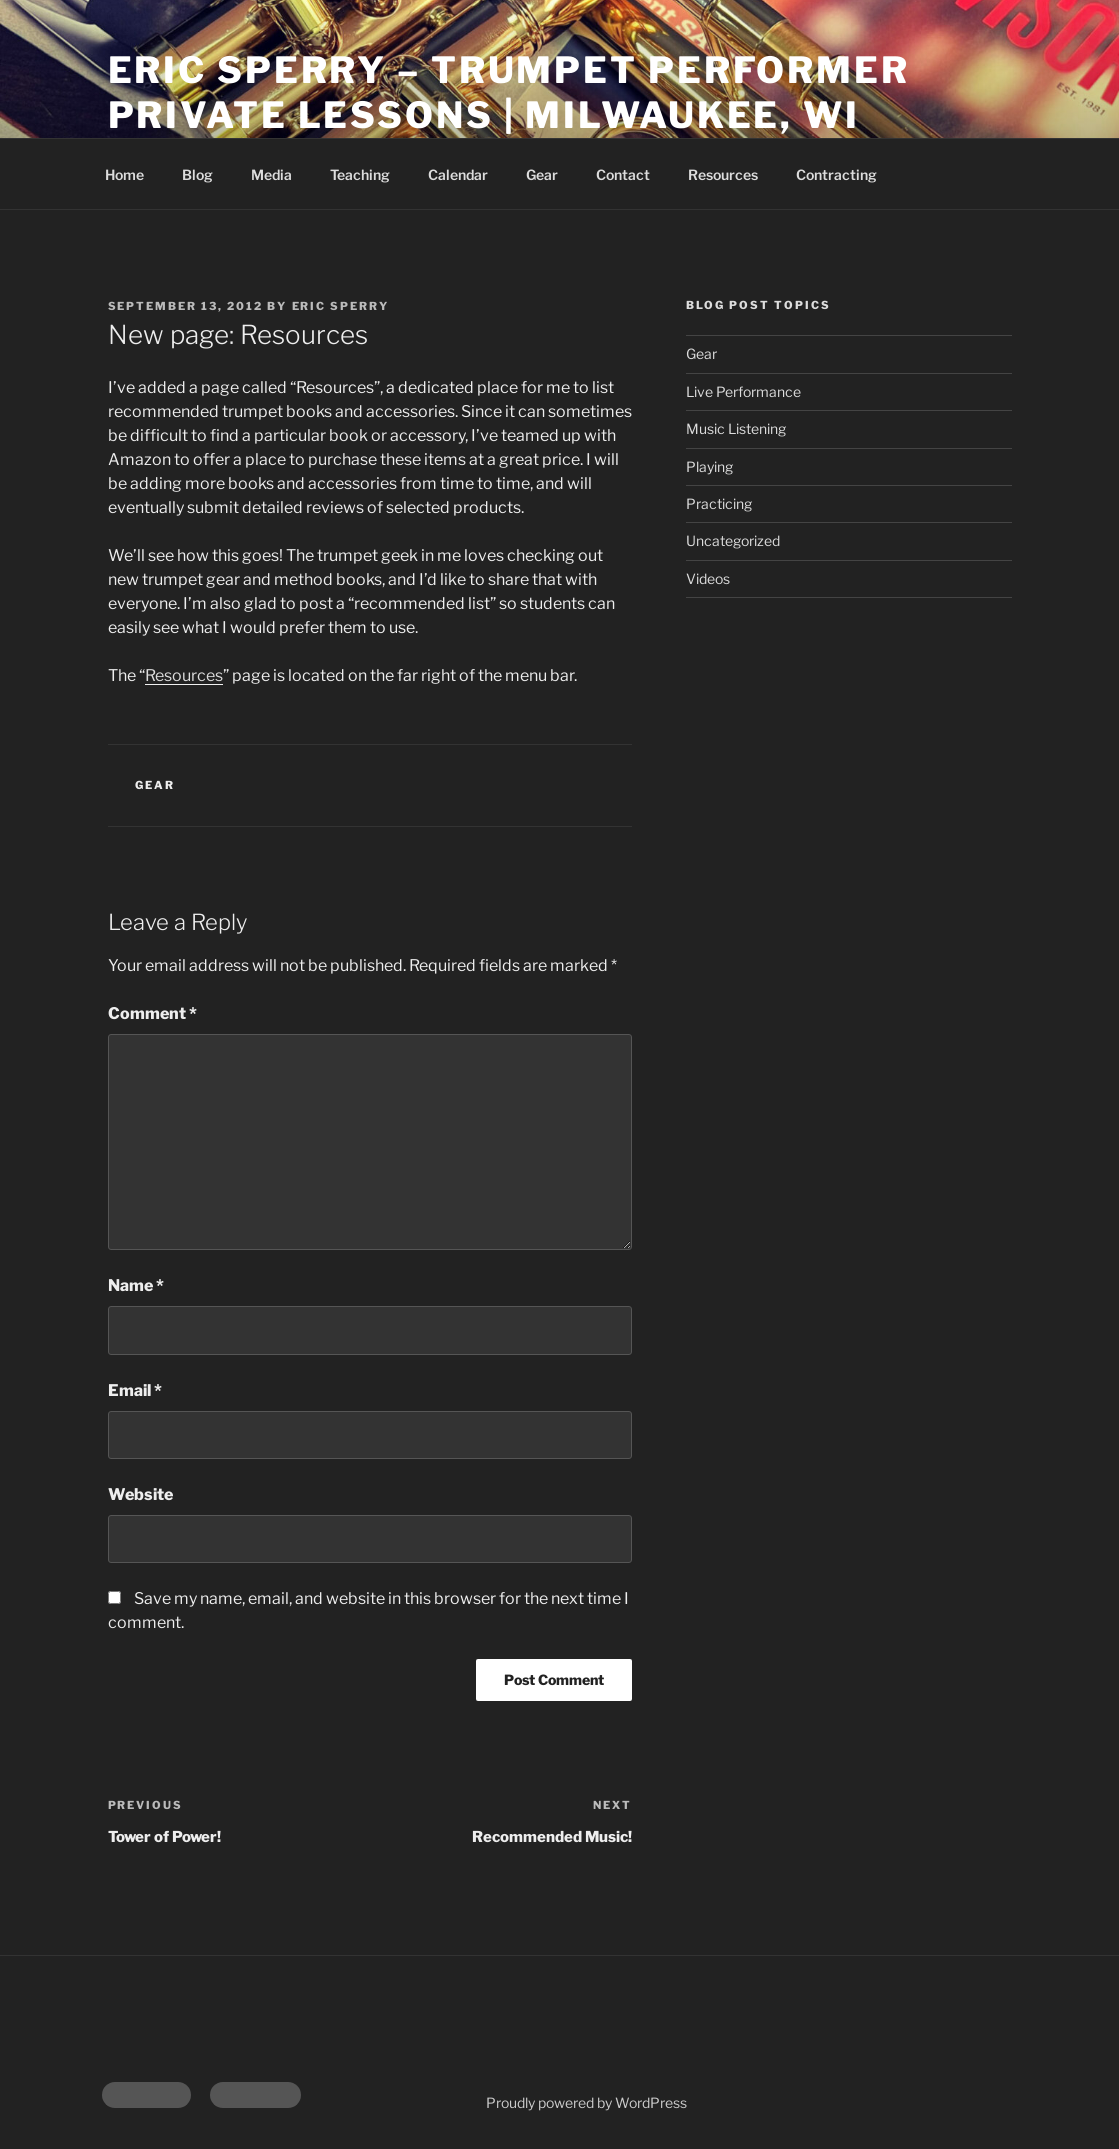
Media (271, 174)
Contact (623, 174)
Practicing (719, 503)
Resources (723, 174)
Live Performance (743, 391)
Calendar (458, 174)
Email (135, 1390)
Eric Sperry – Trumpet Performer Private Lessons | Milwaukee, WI (509, 92)
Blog (197, 174)
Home (124, 174)
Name (136, 1285)
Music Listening (736, 428)
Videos (708, 578)
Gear (542, 174)
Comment (152, 1013)
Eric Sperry (341, 306)
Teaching (360, 174)
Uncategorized (733, 540)
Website (140, 1494)
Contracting (836, 174)
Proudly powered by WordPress (586, 2102)
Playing (709, 466)
